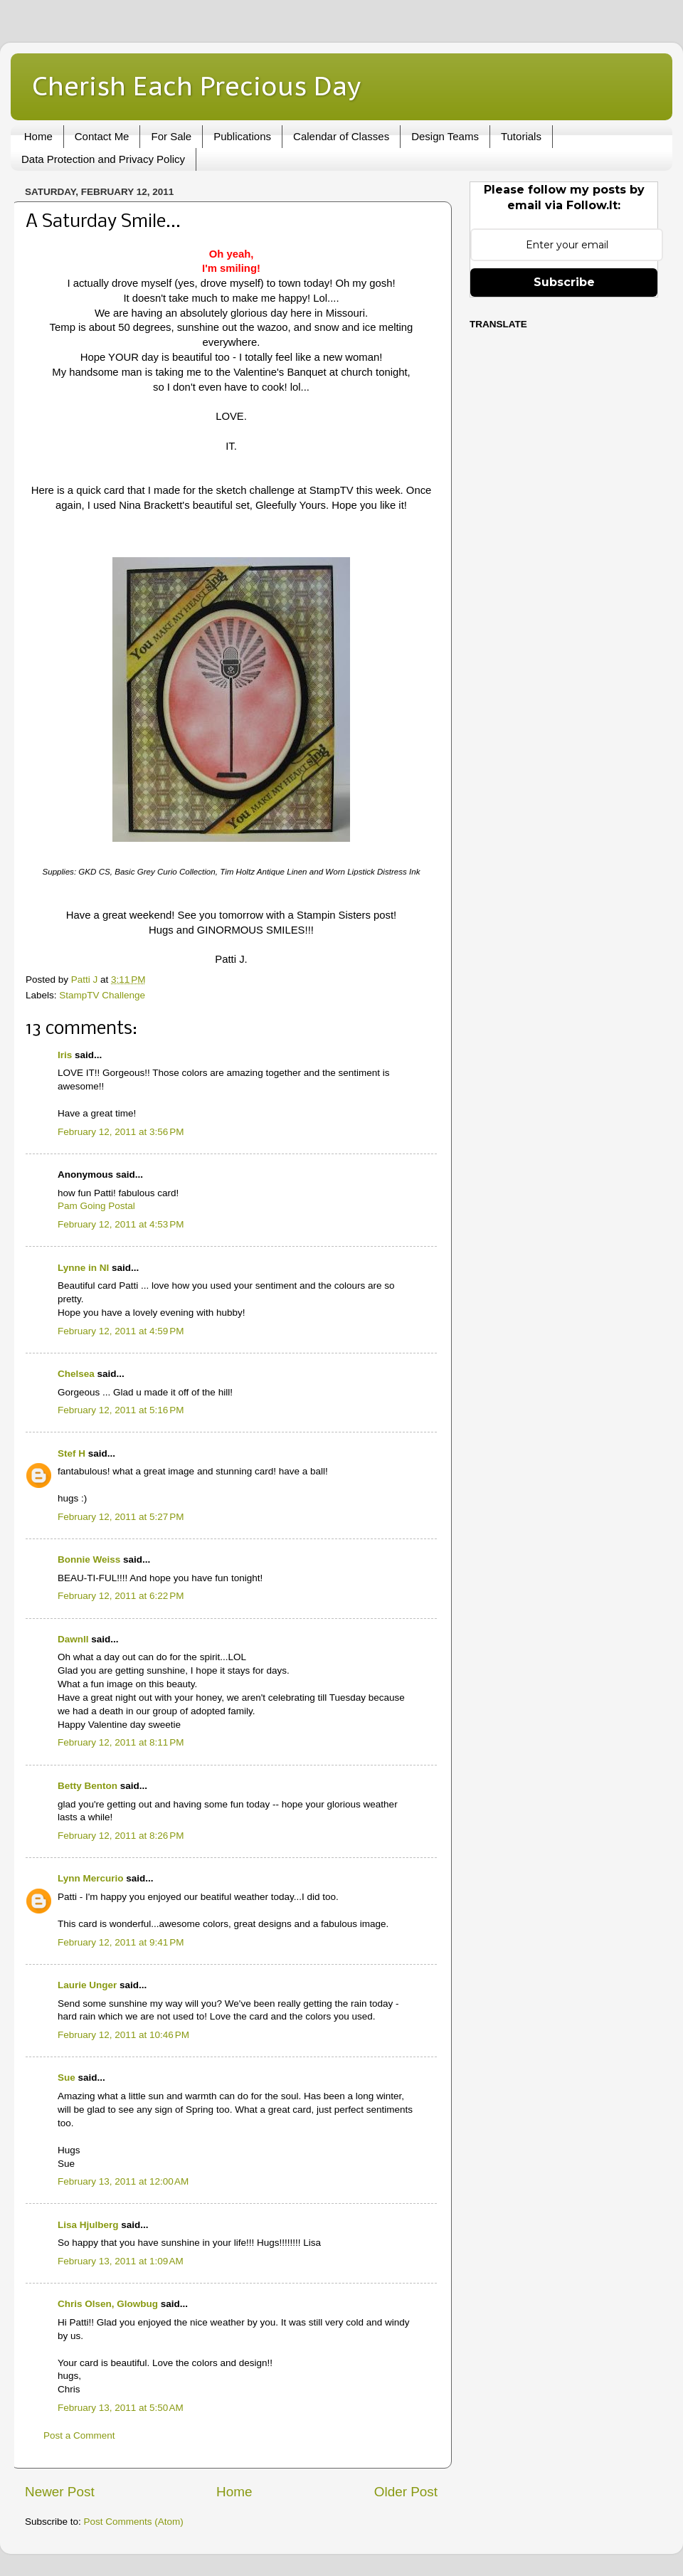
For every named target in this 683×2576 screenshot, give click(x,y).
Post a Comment (79, 2435)
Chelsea (76, 1373)
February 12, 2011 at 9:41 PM (121, 1942)
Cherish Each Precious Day (196, 85)
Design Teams (445, 136)
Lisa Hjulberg (88, 2224)
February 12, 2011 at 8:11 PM (121, 1742)
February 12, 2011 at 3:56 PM (121, 1131)
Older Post (406, 2491)
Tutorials (521, 136)
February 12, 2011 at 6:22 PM (121, 1595)
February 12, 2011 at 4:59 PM (121, 1331)
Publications (242, 136)
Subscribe (564, 282)
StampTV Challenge (102, 995)
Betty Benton (87, 1785)
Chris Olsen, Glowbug (108, 2303)
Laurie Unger (87, 1985)
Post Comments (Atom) (134, 2521)
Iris (65, 1055)
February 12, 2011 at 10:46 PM (123, 2034)
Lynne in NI (83, 1267)
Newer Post (60, 2491)
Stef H (71, 1453)
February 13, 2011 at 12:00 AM (123, 2181)
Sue (66, 2077)
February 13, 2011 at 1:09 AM (121, 2261)
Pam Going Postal (96, 1205)
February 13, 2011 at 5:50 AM (121, 2407)
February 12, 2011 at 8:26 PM (121, 1835)
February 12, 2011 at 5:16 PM (121, 1410)
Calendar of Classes (341, 136)
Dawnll (73, 1639)
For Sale (171, 136)
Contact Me (102, 136)
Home (38, 136)
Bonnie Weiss (89, 1559)
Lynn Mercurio (91, 1878)
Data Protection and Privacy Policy (103, 159)
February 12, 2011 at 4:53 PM (121, 1224)
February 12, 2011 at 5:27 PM (121, 1516)
